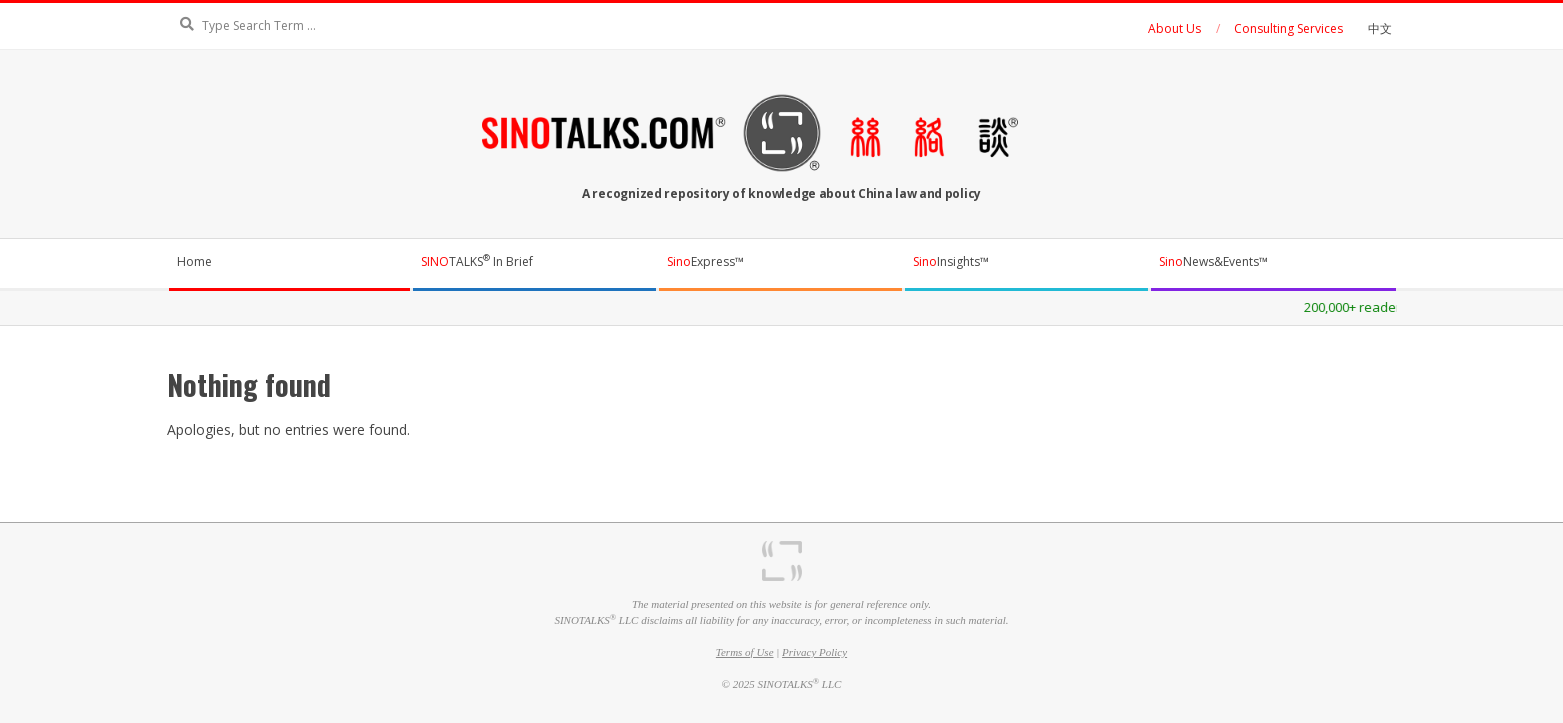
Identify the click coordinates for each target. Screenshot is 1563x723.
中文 (1380, 28)
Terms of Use (745, 652)
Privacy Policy (814, 652)
